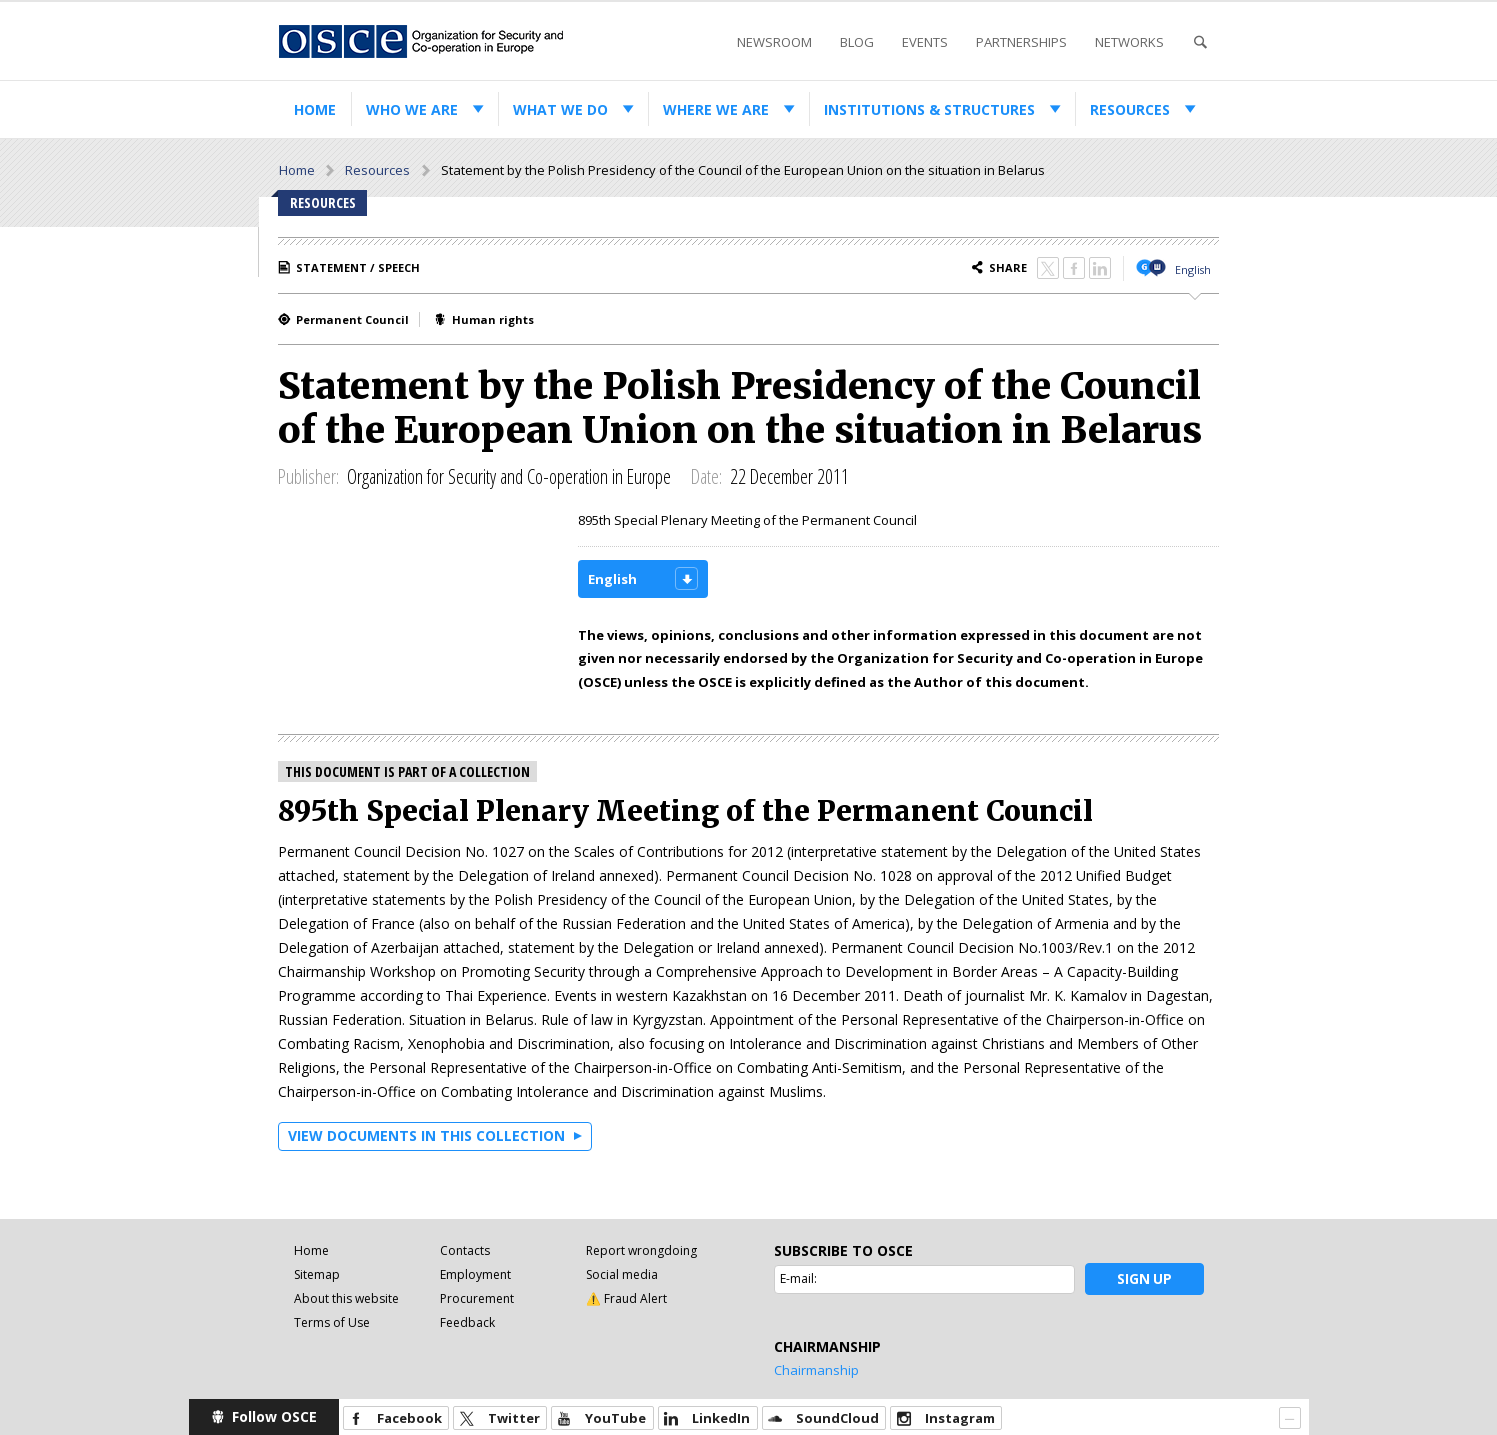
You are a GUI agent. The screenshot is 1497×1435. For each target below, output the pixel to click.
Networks (1129, 42)
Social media (622, 1274)
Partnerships (1021, 42)
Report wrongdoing (641, 1250)
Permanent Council (352, 319)
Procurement (477, 1298)
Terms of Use (332, 1322)
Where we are (716, 109)
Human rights (493, 319)
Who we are (412, 109)
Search (1200, 42)
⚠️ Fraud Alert (626, 1298)
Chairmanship (816, 1370)
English (1193, 269)
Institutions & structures (929, 109)
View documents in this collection (426, 1135)
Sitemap (317, 1274)
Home (315, 109)
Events (925, 42)
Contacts (465, 1250)
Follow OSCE (274, 1416)
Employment (475, 1274)
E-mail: (798, 1278)
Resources (1130, 109)
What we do (560, 109)
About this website (346, 1298)
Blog (857, 42)
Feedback (467, 1322)
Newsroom (774, 42)
